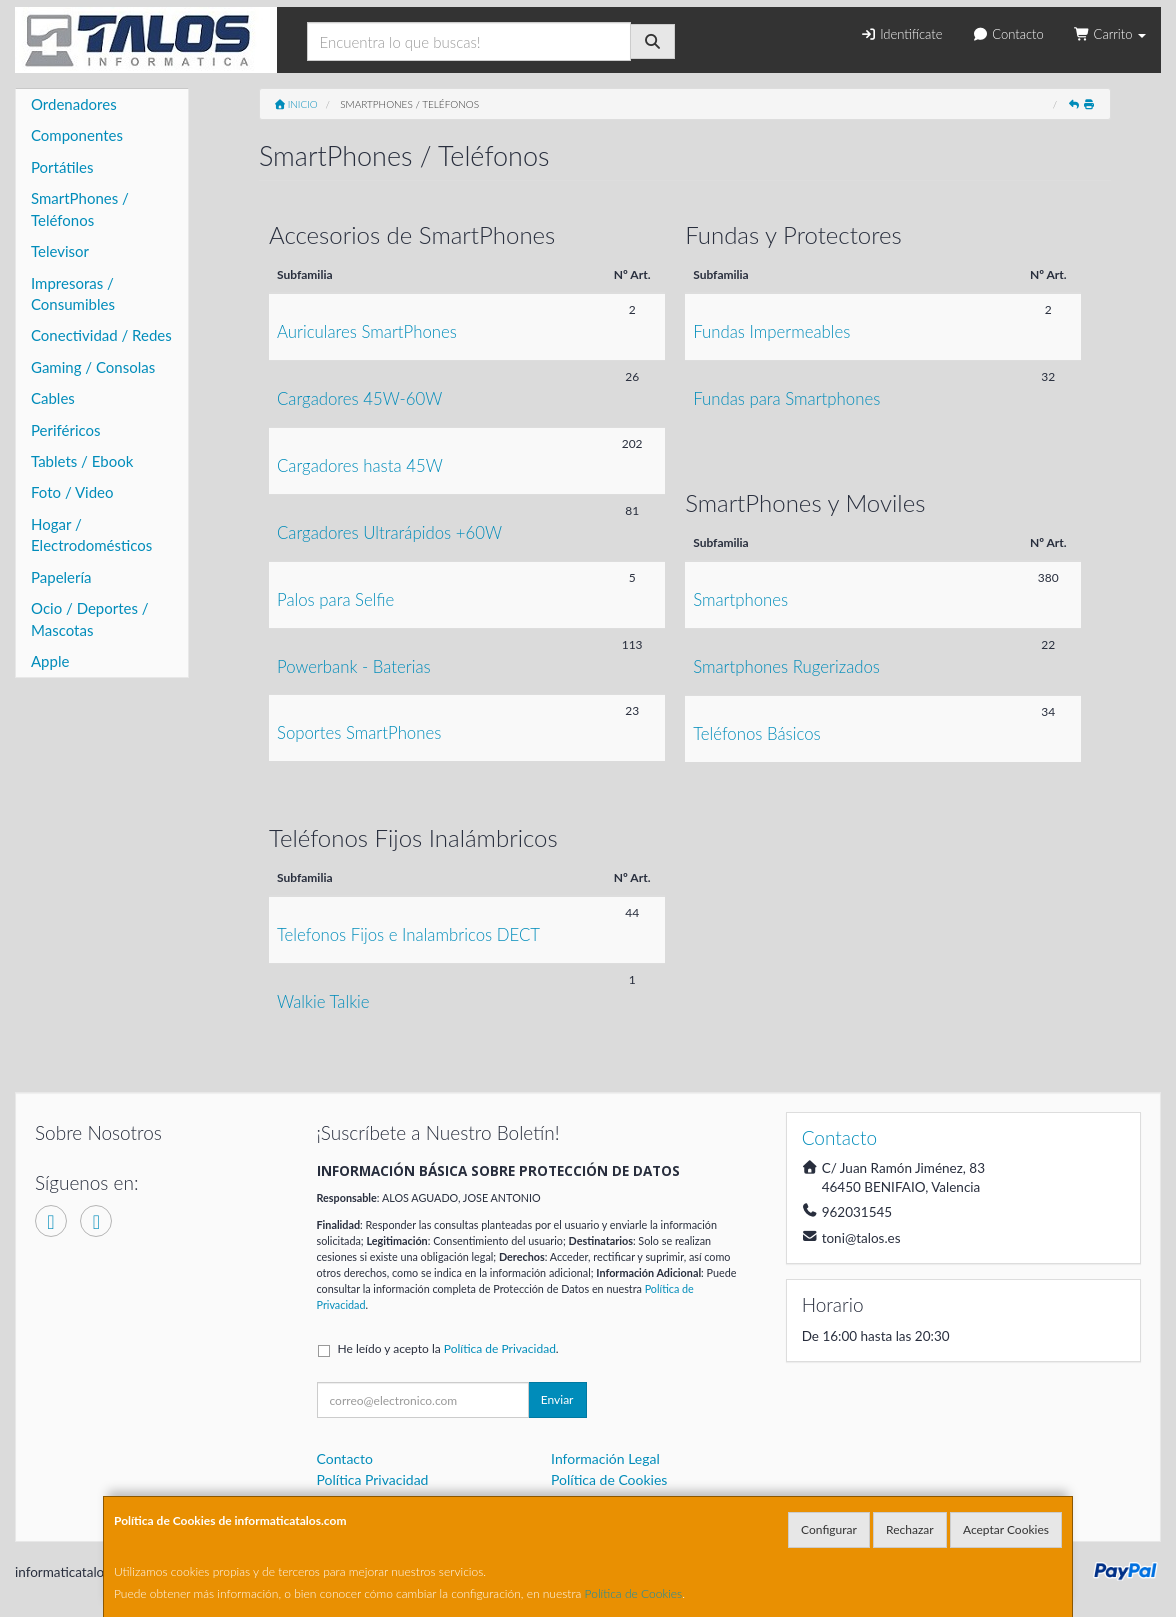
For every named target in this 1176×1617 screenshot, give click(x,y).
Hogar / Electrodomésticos (91, 534)
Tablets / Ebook (82, 461)
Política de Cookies (634, 1593)
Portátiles (62, 167)
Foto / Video (72, 492)
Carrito (1110, 34)
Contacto (1007, 34)
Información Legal (605, 1458)
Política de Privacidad (500, 1348)
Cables (53, 398)
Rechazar (910, 1529)
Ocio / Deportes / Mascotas (90, 618)
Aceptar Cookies (1006, 1529)
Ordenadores (74, 104)
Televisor (60, 251)
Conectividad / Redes (101, 335)
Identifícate (901, 34)
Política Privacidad (373, 1479)
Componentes (77, 135)
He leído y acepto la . (448, 1348)
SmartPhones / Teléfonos (80, 208)
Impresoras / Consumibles (73, 293)
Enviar (557, 1399)
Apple (50, 661)
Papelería (61, 577)
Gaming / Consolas (93, 367)
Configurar (829, 1529)
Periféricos (66, 430)
